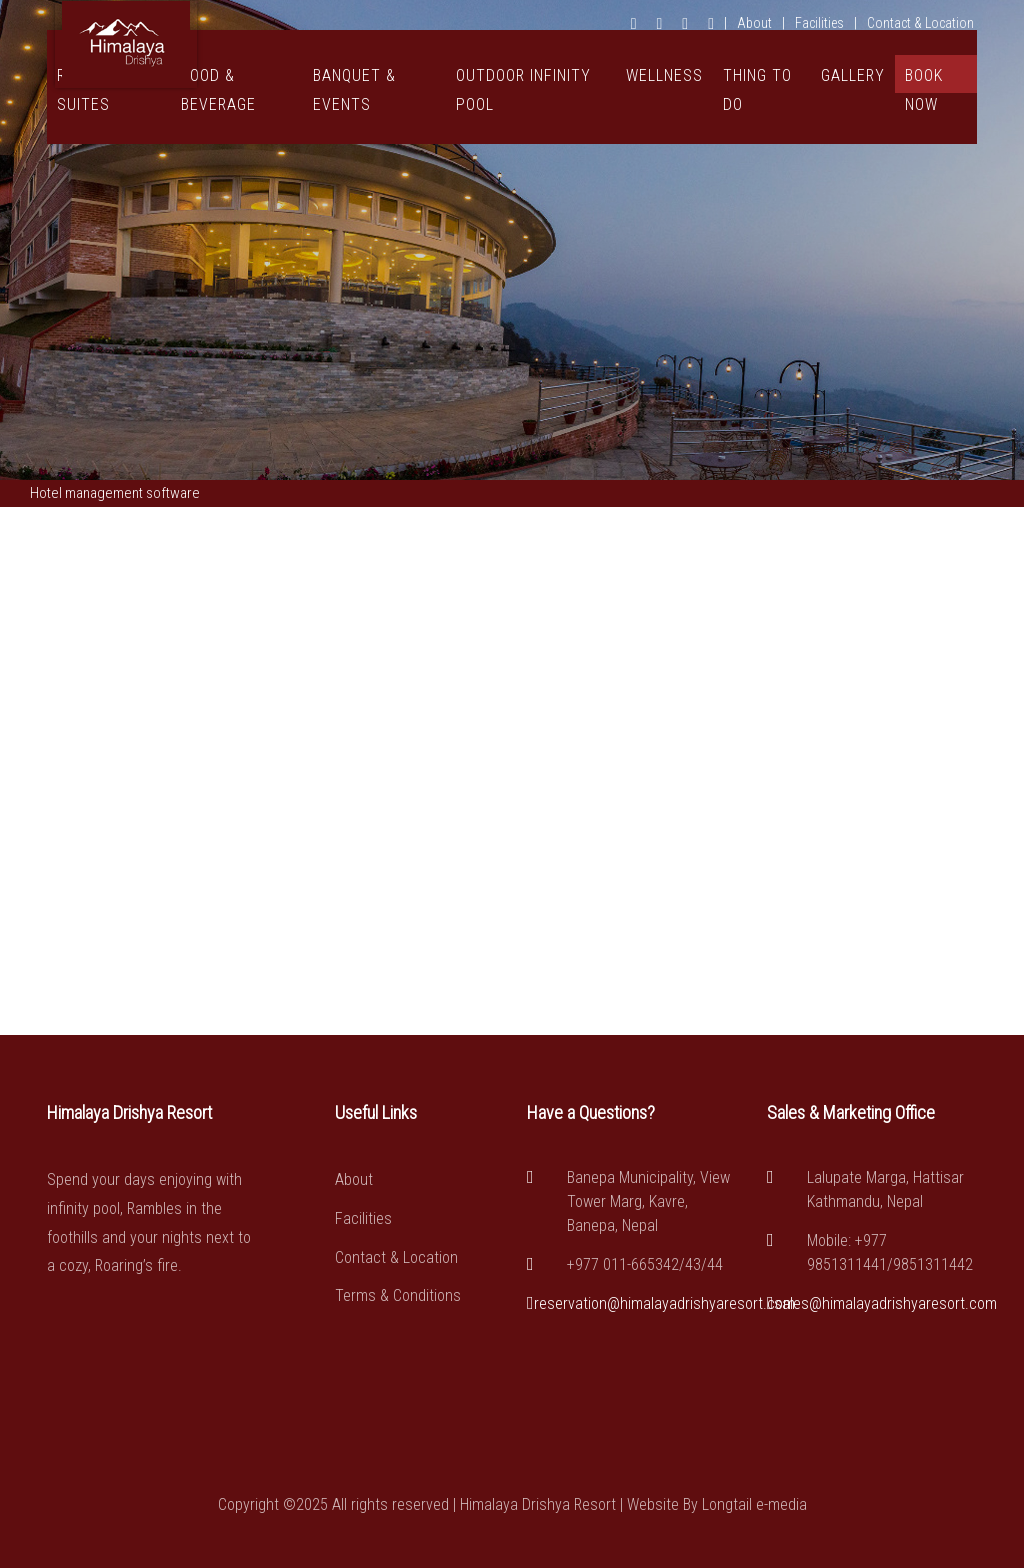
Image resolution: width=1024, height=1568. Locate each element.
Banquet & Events (354, 90)
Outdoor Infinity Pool (523, 90)
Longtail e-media (754, 1504)
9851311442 (933, 1264)
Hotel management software (115, 493)
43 (693, 1264)
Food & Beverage (218, 90)
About (754, 23)
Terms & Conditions (398, 1295)
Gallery (853, 75)
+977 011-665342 (623, 1264)
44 (715, 1264)
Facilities (819, 23)
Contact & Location (920, 23)
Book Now (924, 79)
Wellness (664, 75)
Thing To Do (757, 90)
